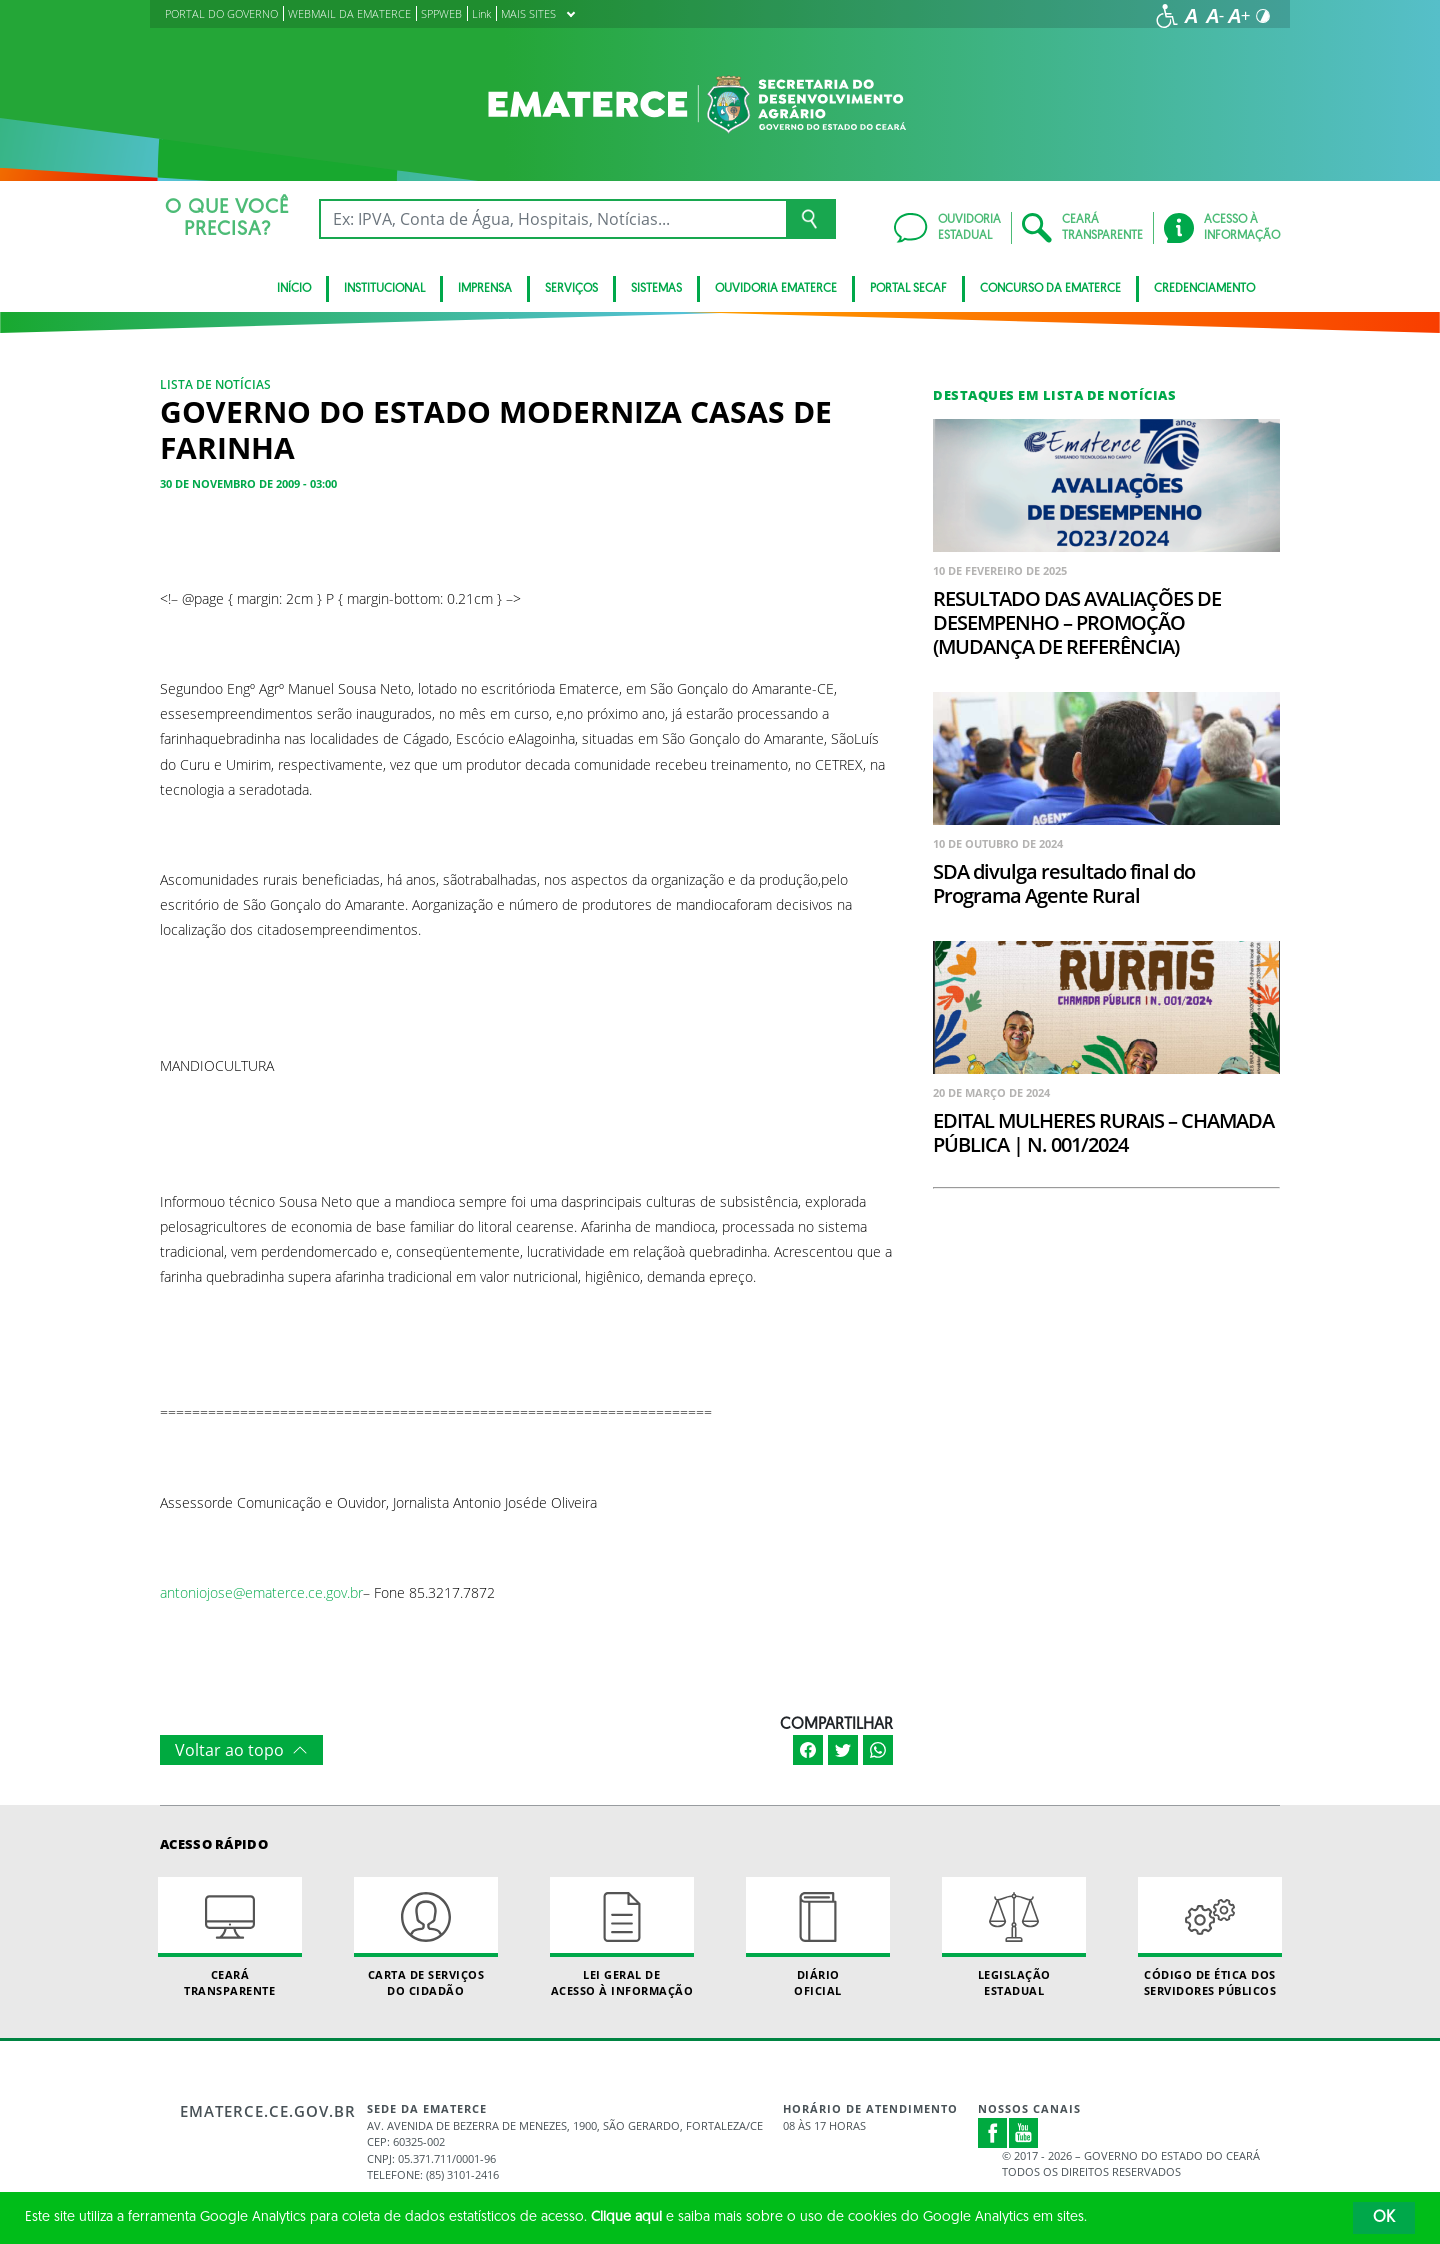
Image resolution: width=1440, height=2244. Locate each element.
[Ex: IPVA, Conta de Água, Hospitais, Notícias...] (552, 219)
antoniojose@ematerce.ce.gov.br (261, 1592)
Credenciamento (1204, 289)
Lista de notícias (215, 384)
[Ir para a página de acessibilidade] (1167, 16)
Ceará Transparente (230, 1937)
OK (1384, 2218)
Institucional (384, 289)
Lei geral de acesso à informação (622, 1937)
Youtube (1024, 2133)
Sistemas (656, 289)
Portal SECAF (908, 289)
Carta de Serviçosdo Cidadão (426, 1937)
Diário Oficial (818, 1937)
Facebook (993, 2133)
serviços (571, 289)
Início (294, 289)
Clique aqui (626, 2217)
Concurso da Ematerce (1050, 289)
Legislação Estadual (1014, 1937)
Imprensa (485, 289)
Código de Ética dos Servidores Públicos (1210, 1937)
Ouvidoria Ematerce (776, 289)
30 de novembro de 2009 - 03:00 (248, 483)
